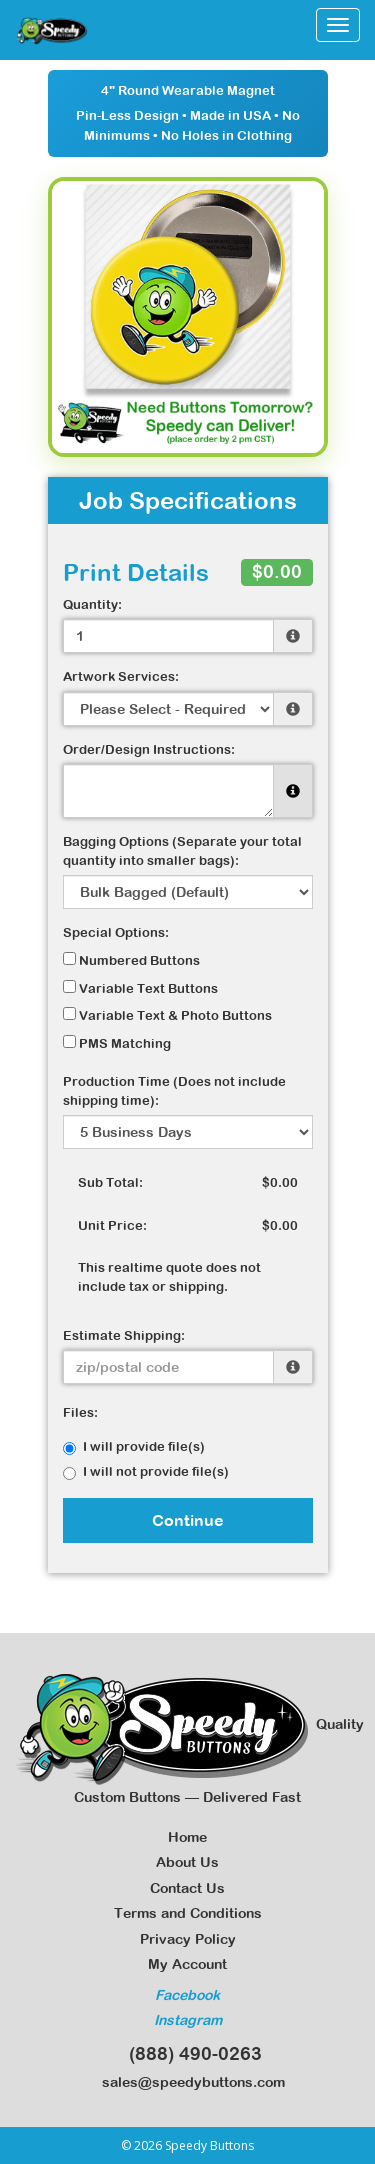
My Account (187, 1964)
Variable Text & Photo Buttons (167, 1015)
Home (187, 1837)
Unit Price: (112, 1225)
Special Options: (116, 932)
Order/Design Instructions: (149, 749)
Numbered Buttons (131, 960)
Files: (80, 1412)
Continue (188, 1520)
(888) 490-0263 (188, 2053)
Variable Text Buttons (140, 988)
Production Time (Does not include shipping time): (174, 1091)
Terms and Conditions (188, 1913)
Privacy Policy (188, 1939)
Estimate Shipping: (124, 1335)
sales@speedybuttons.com (187, 2082)
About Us (187, 1862)
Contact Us (187, 1888)
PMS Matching (117, 1043)
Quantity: (92, 604)
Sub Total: (110, 1182)
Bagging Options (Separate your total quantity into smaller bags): (182, 851)
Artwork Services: (121, 676)
